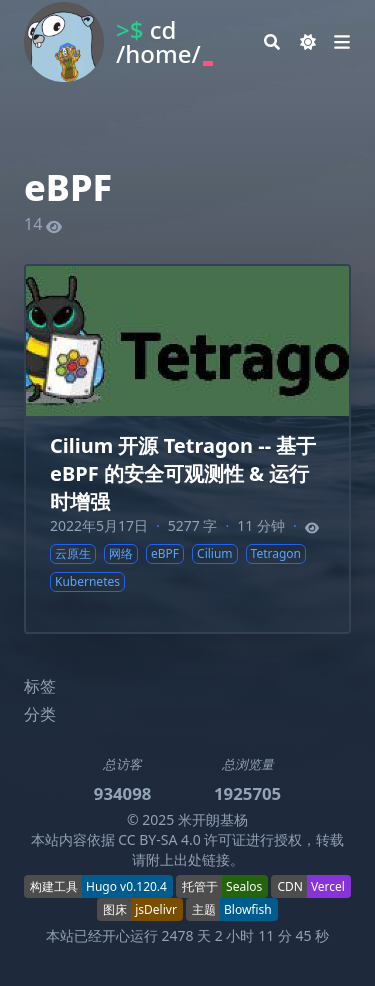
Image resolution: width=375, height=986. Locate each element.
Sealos (244, 886)
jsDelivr (156, 909)
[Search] (272, 42)
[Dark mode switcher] (308, 42)
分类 (40, 714)
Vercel (328, 886)
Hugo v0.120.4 (126, 886)
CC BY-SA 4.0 (159, 839)
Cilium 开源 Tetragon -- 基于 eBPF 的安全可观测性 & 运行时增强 (183, 473)
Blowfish (248, 909)
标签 (40, 686)
